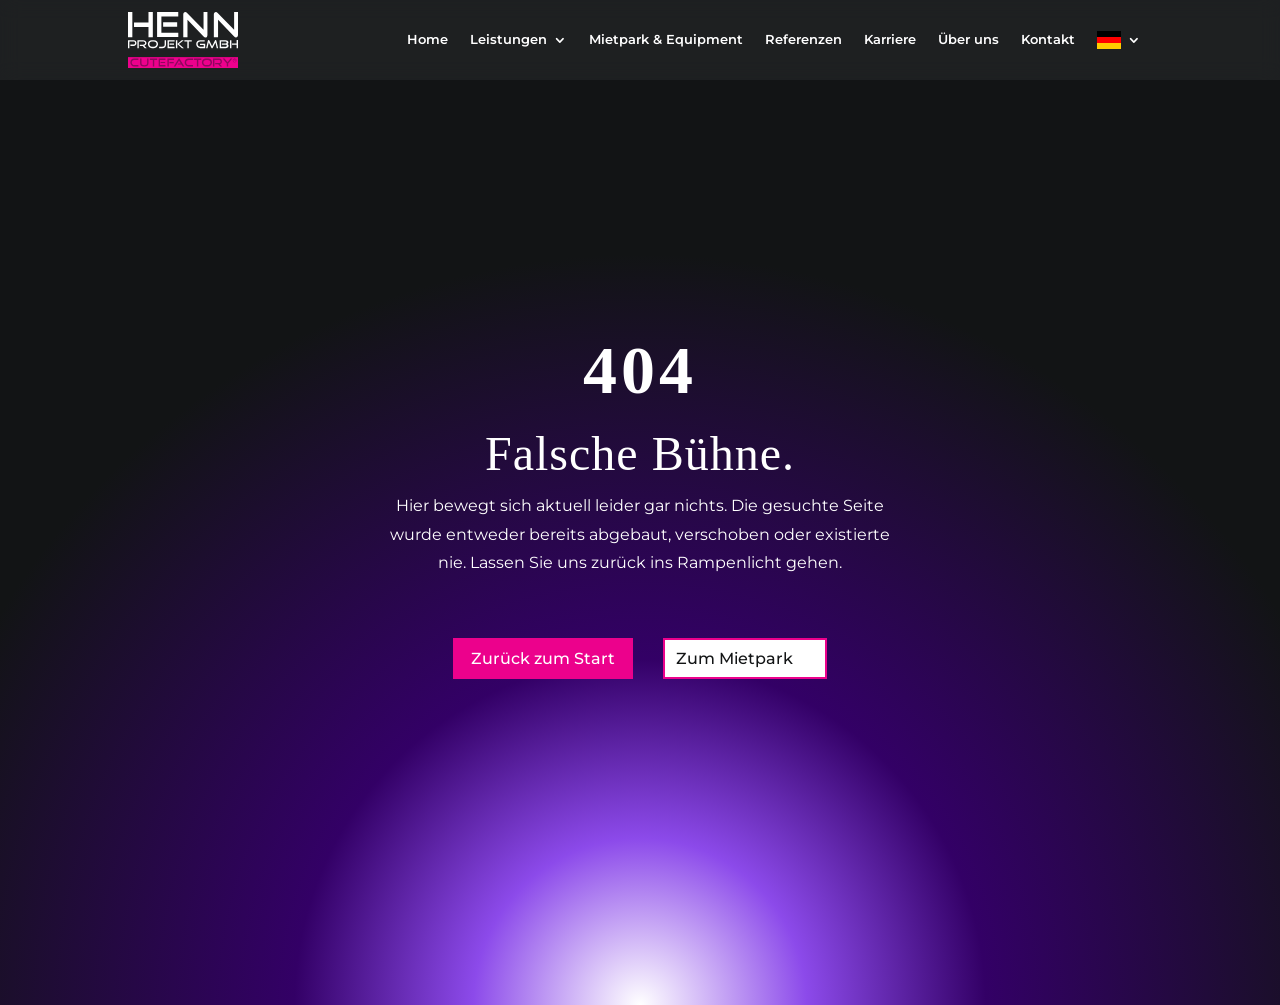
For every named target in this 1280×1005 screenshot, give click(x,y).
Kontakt (1048, 39)
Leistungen (508, 39)
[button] (44, 961)
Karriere (890, 39)
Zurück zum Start (543, 658)
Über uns (968, 39)
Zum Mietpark (734, 658)
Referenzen (803, 39)
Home (427, 39)
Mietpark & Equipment (666, 39)
